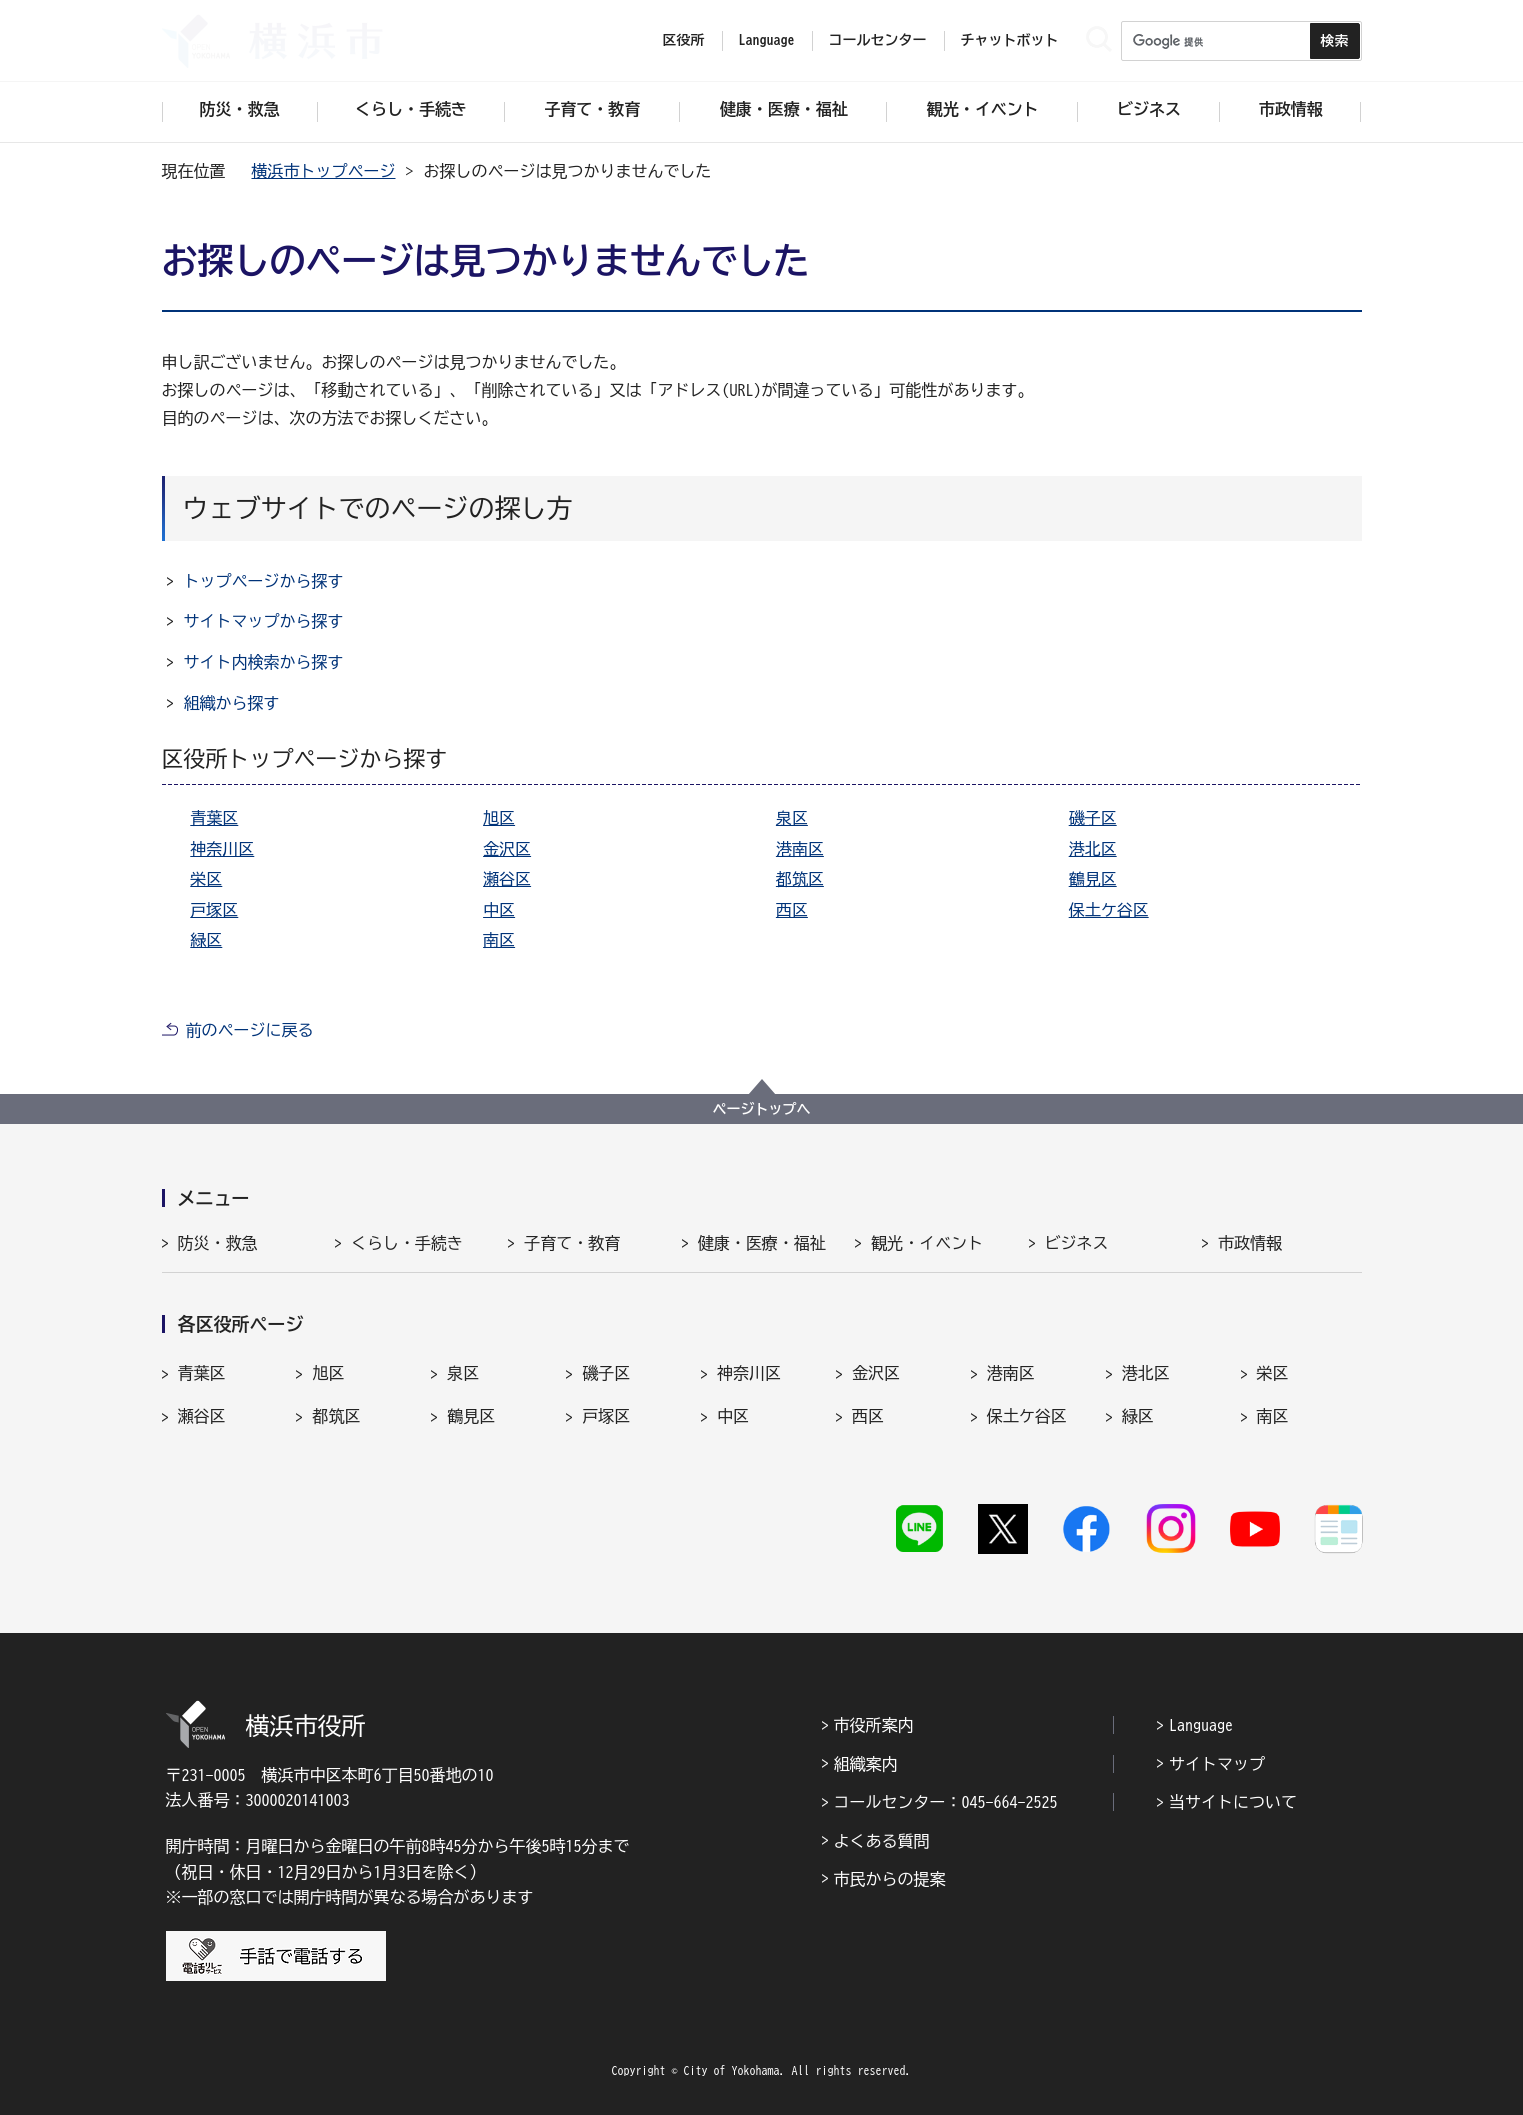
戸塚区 (214, 910)
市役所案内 (874, 1725)
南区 (499, 940)
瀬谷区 (507, 879)
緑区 (206, 940)
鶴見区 (1093, 879)
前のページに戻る (250, 1030)
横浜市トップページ (324, 171)
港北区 (1093, 849)
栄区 (206, 879)
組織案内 (866, 1764)
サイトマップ (1217, 1764)
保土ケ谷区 (1109, 910)
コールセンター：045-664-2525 (946, 1802)
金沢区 (507, 849)
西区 (792, 910)
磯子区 (1093, 818)
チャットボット (1010, 40)
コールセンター (878, 40)
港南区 (800, 849)
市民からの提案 (890, 1879)
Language (1201, 1725)
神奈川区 (222, 849)
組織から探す (232, 703)
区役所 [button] (684, 40)
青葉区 (214, 818)
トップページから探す (264, 581)
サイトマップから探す (264, 621)
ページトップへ (762, 1109)
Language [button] (767, 40)
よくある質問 (882, 1841)
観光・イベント (927, 1243)
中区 (499, 910)
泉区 (792, 818)
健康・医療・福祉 (762, 1243)
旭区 (499, 818)
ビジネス (1077, 1243)
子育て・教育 (572, 1243)
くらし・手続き (407, 1243)
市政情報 (1250, 1243)
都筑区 (800, 879)
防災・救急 (218, 1243)
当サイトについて (1233, 1802)
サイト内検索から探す (264, 662)
